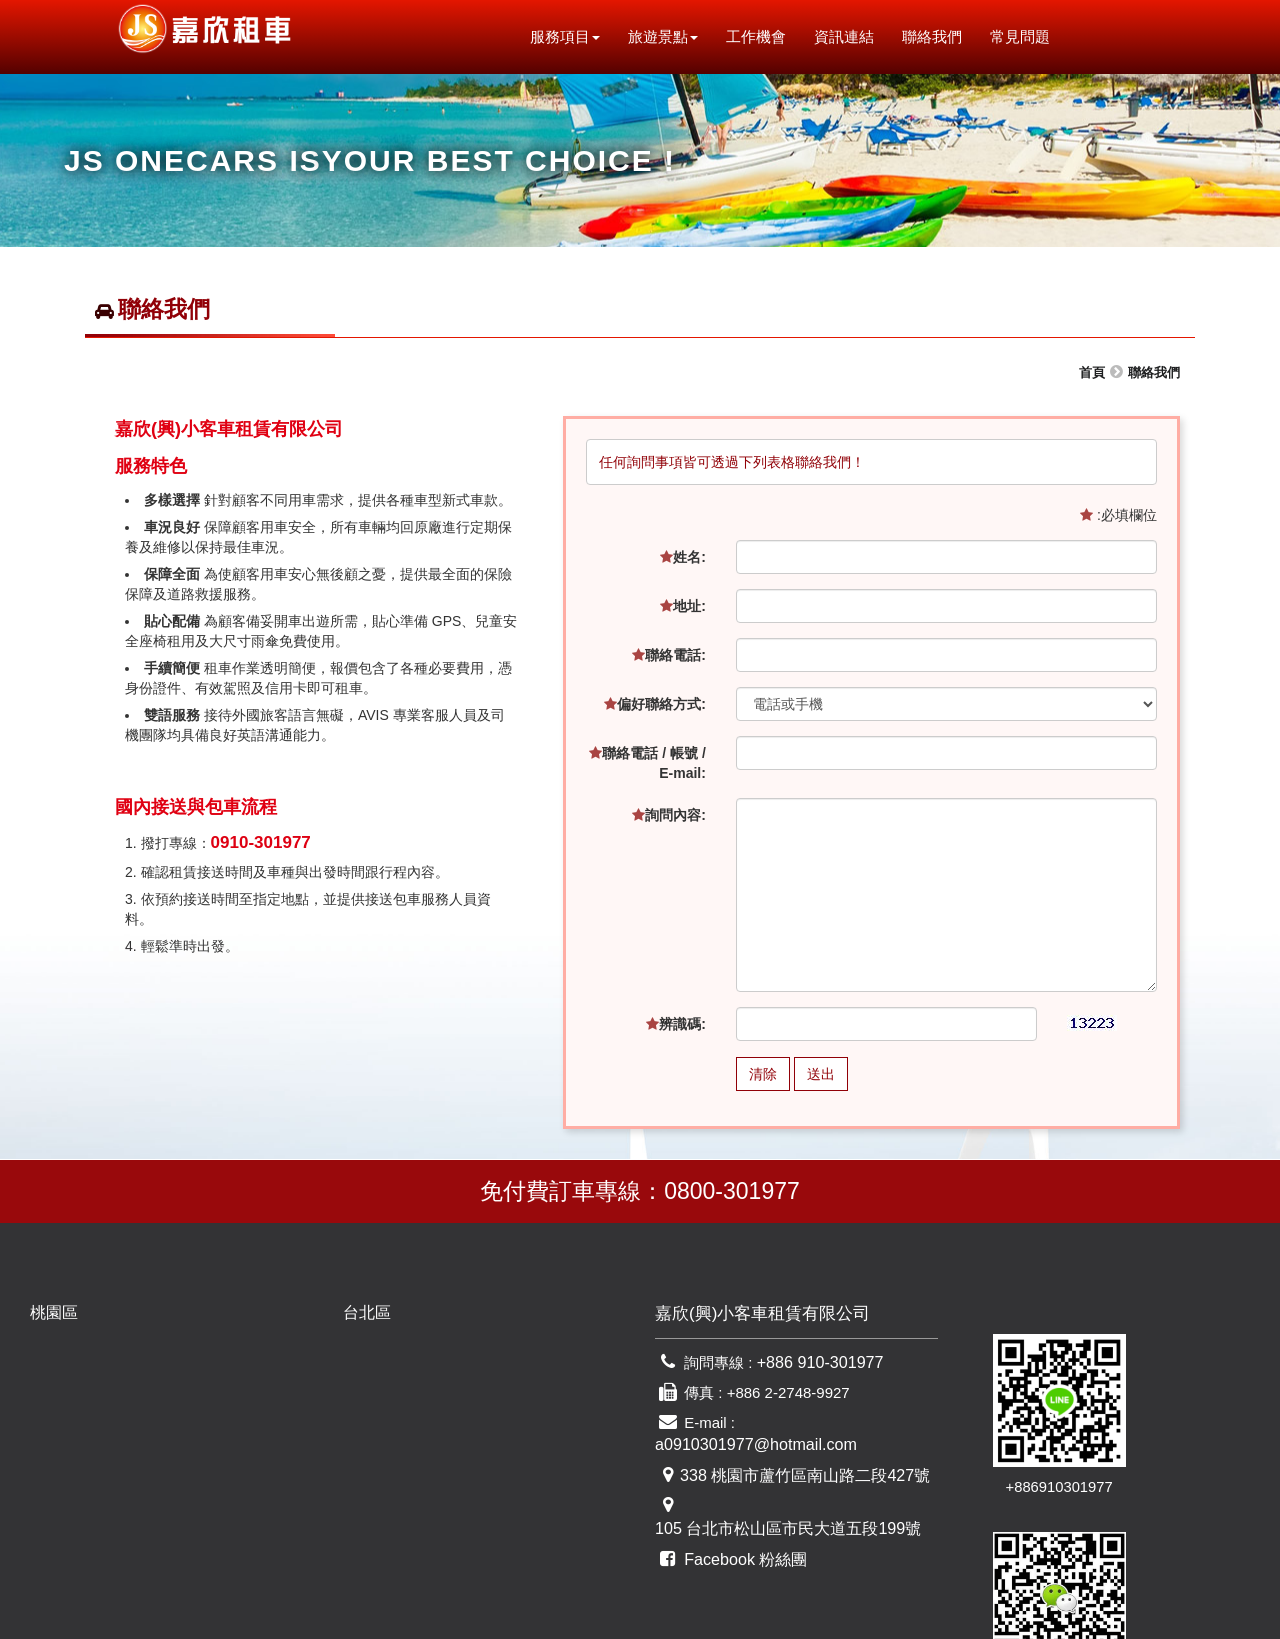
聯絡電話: (669, 655)
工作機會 (766, 36)
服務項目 (575, 36)
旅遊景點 (673, 36)
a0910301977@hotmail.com (833, 1426)
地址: (683, 606)
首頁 (1092, 372)
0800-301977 (732, 1191)
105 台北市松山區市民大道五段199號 (808, 1485)
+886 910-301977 (816, 1367)
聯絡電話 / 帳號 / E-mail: (647, 763)
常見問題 (1030, 36)
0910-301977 (261, 842)
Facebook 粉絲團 (741, 1514)
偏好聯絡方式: (655, 704)
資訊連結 (854, 36)
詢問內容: (669, 815)
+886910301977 (1019, 1418)
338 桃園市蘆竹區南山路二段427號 (797, 1455)
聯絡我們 (942, 36)
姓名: (683, 557)
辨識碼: (676, 1024)
